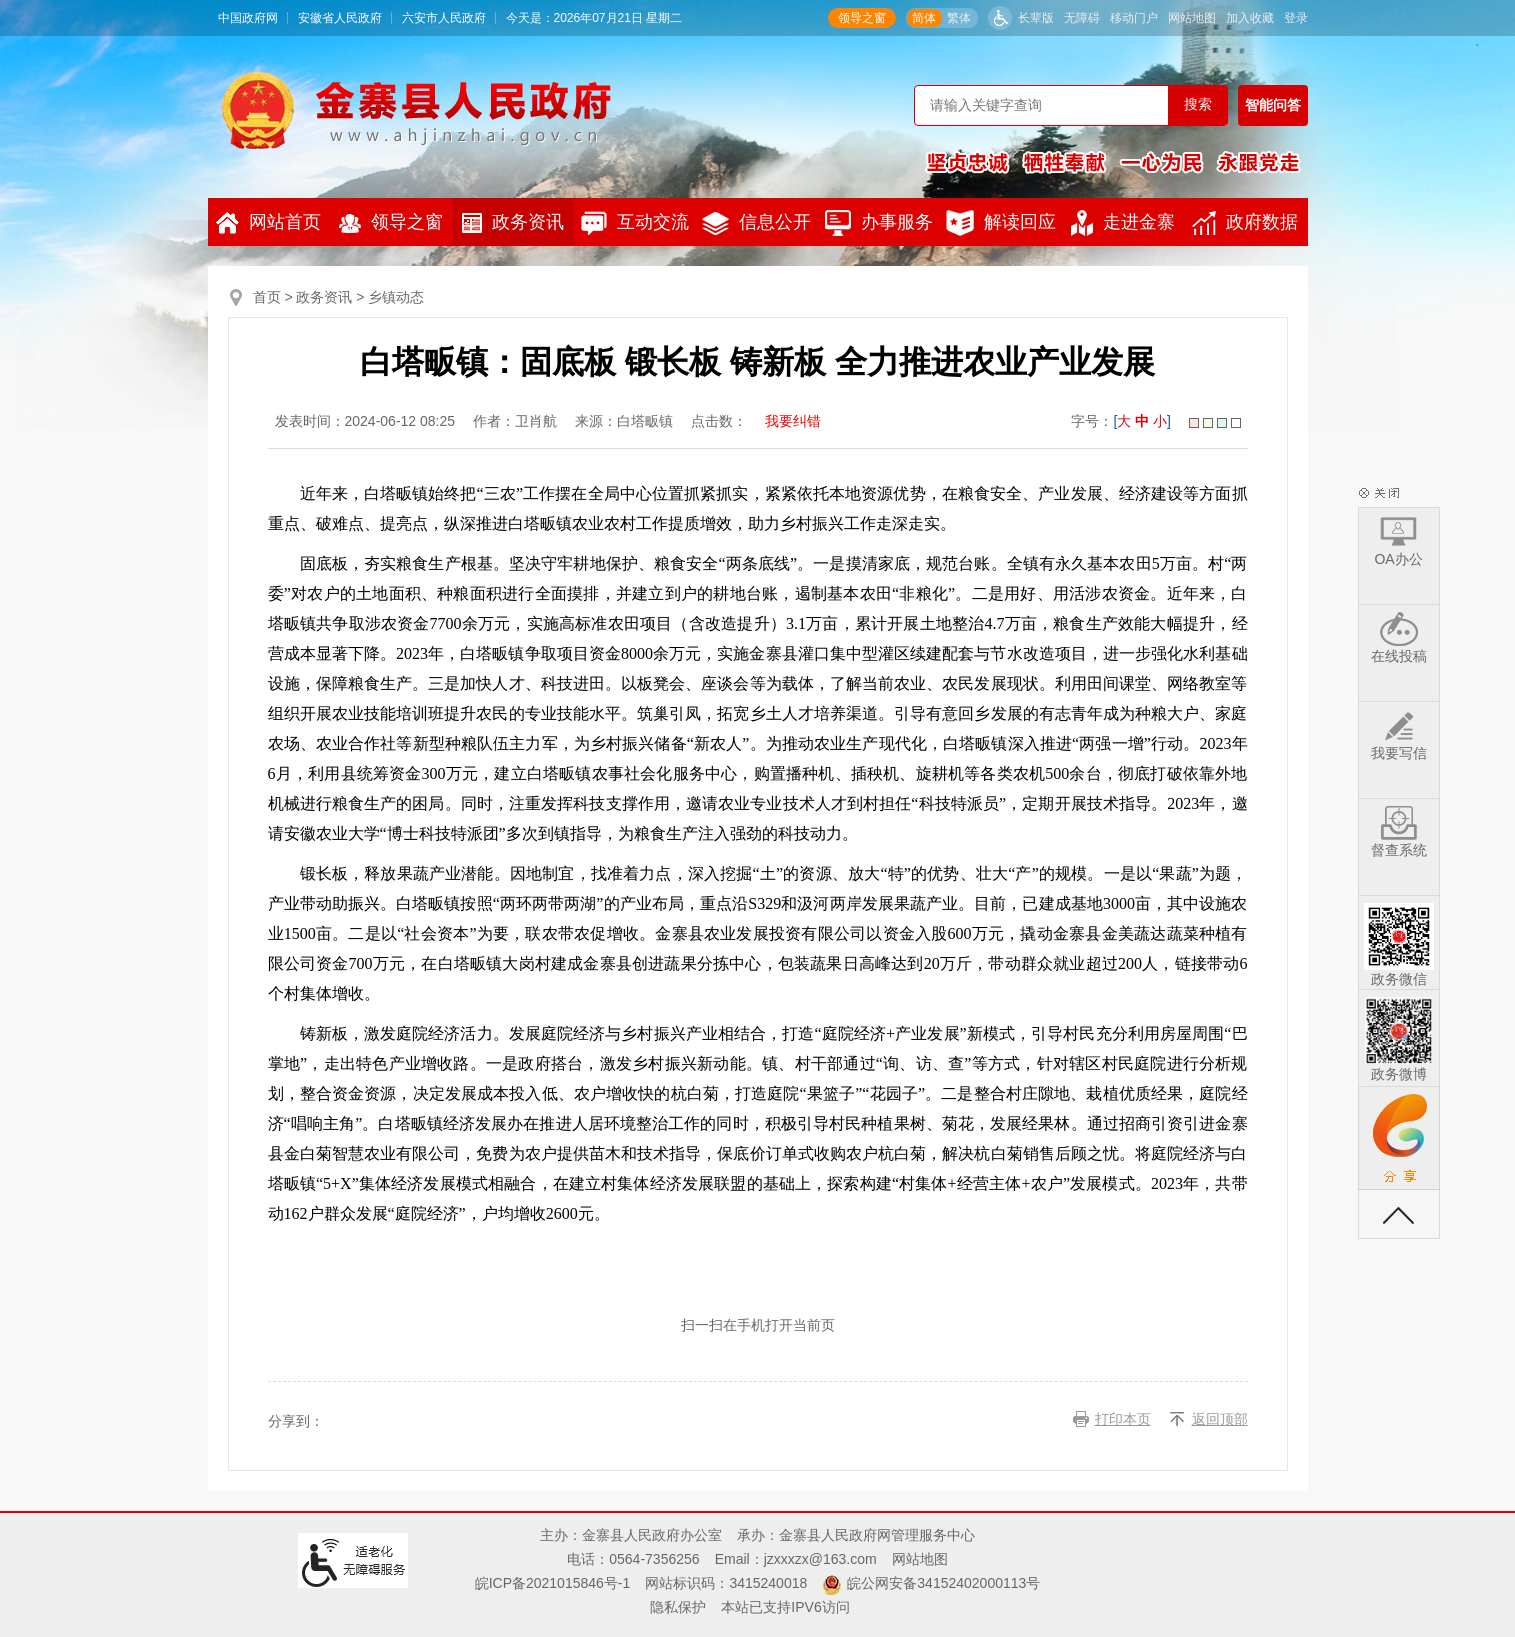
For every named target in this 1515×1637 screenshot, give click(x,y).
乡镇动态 (396, 297)
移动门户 (1134, 18)
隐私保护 (678, 1607)
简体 (924, 18)
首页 (267, 297)
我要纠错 (793, 421)
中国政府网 (248, 18)
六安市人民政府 (444, 18)
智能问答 (1273, 105)
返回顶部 (1220, 1419)
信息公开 (756, 223)
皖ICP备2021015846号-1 (553, 1583)
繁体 (959, 18)
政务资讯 (513, 222)
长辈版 (1036, 18)
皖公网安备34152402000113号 (943, 1583)
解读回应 (1001, 223)
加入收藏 (1250, 18)
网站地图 (1192, 18)
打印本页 (1123, 1419)
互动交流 (635, 223)
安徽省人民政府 (340, 18)
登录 (1296, 18)
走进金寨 (1123, 223)
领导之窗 (862, 18)
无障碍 (1082, 18)
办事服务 (879, 223)
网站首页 (268, 223)
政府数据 (1245, 223)
